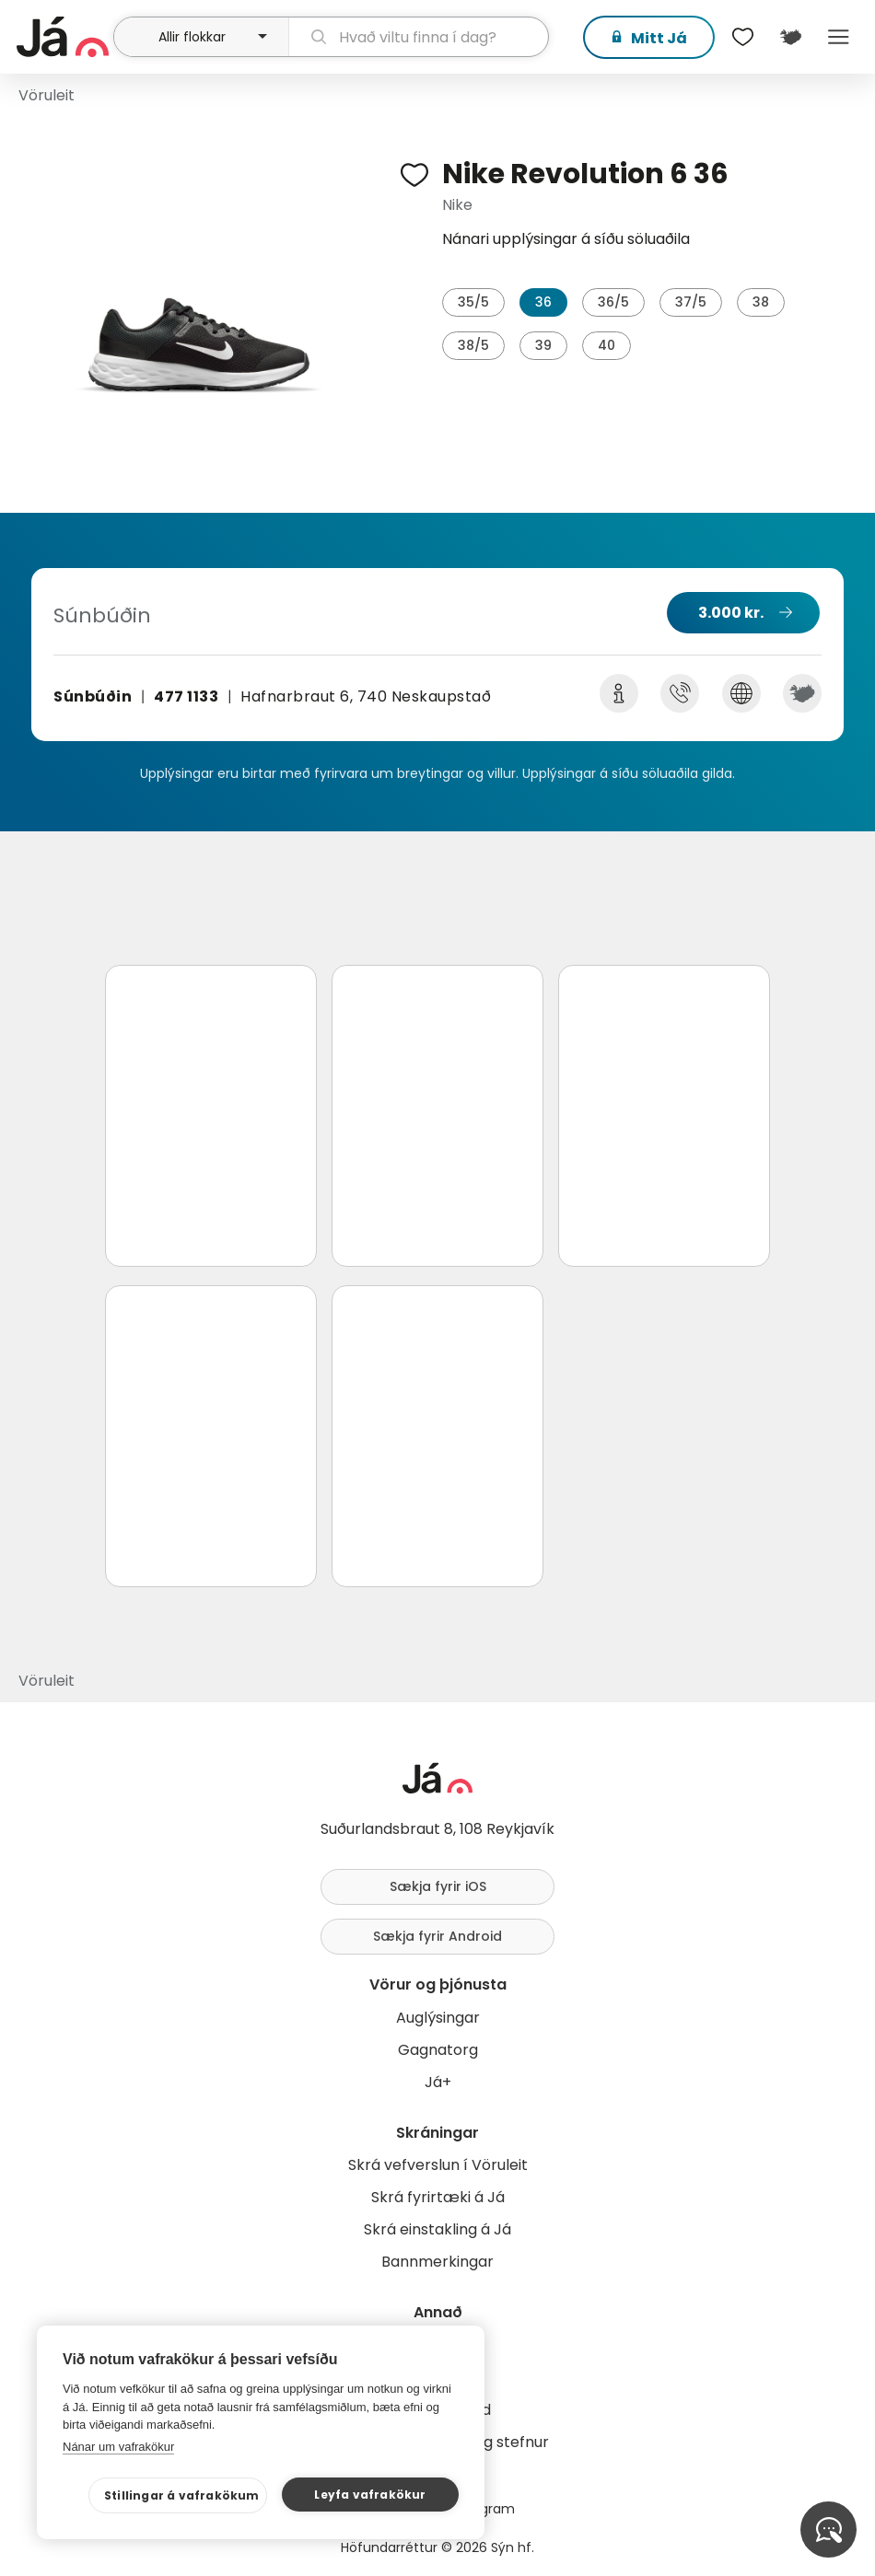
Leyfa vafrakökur (370, 2494)
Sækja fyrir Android (437, 1936)
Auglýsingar (438, 2017)
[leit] (418, 36)
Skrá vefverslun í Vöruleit (438, 2165)
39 (543, 345)
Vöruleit (46, 95)
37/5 (690, 302)
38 (760, 302)
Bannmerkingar (437, 2261)
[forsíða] (63, 37)
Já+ (438, 2082)
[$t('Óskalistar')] (742, 37)
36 (543, 302)
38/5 (473, 345)
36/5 (613, 302)
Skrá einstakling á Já (437, 2229)
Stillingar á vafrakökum (182, 2495)
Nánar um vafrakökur (118, 2447)
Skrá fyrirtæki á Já (438, 2197)
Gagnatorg (438, 2049)
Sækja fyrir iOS (438, 1886)
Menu (838, 37)
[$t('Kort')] (790, 37)
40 (606, 345)
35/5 (473, 302)
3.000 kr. (731, 612)
